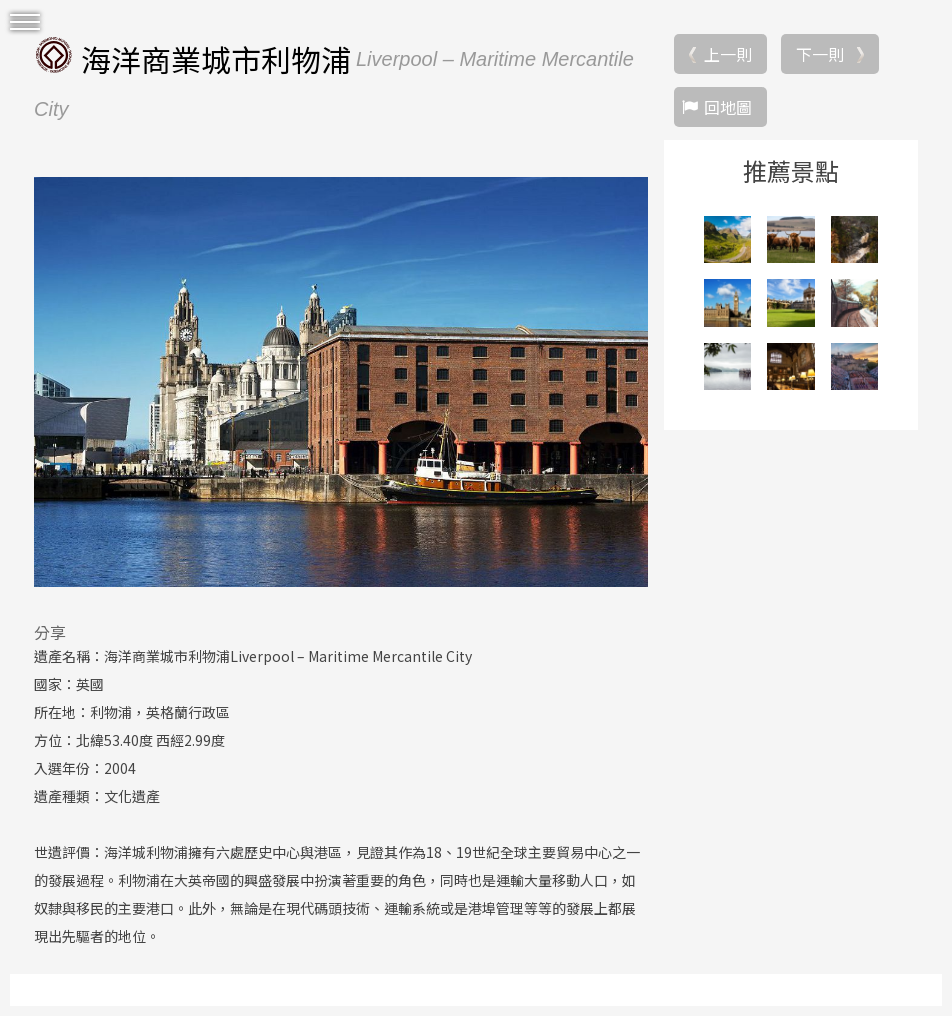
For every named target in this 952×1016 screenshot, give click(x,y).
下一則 (820, 54)
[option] (341, 382)
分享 (50, 632)
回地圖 (728, 107)
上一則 (728, 54)
